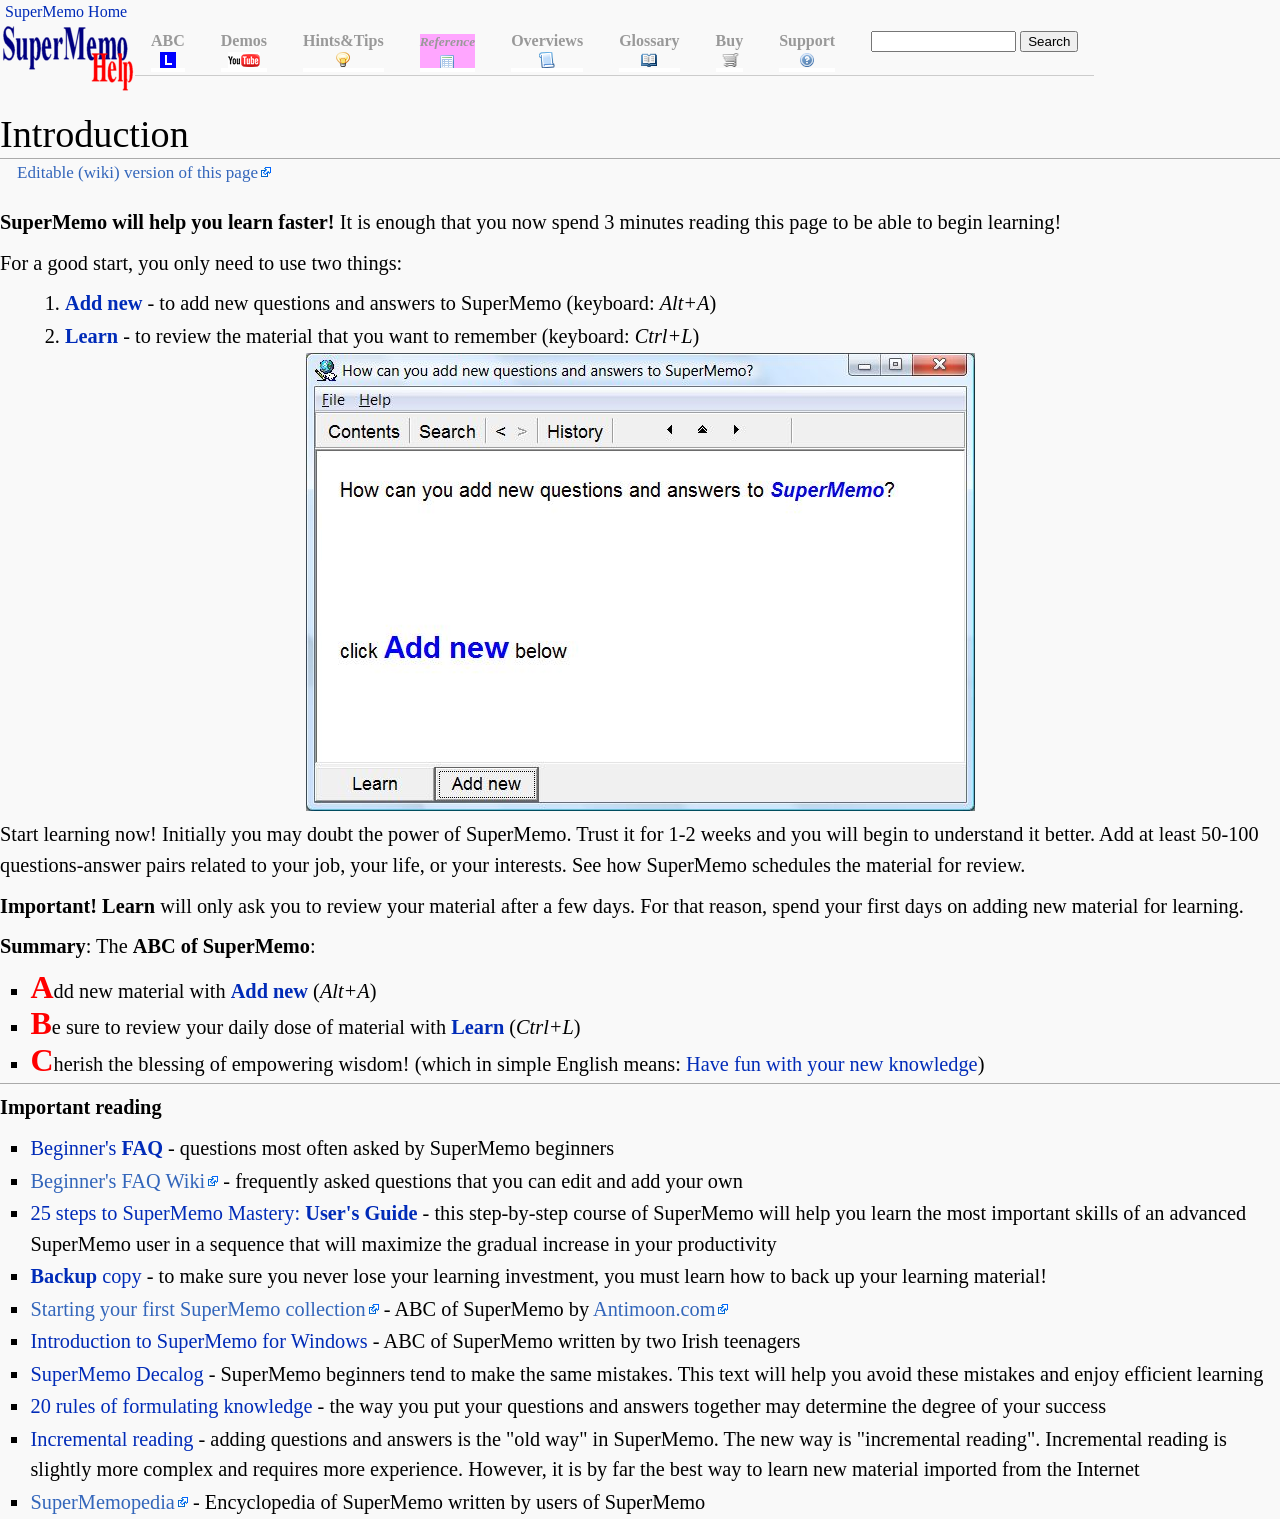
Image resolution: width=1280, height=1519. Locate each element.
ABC (168, 40)
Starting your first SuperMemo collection (197, 1309)
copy (85, 1276)
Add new (103, 303)
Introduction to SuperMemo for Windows (198, 1341)
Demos (244, 40)
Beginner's (96, 1148)
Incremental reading (111, 1439)
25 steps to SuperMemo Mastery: (223, 1213)
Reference (448, 41)
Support (807, 40)
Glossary (649, 40)
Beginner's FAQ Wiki (117, 1181)
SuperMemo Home (66, 11)
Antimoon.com (654, 1309)
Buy (730, 40)
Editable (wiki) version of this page (137, 172)
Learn (91, 336)
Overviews (547, 40)
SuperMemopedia (102, 1502)
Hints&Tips (343, 40)
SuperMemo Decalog (116, 1374)
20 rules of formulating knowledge (171, 1406)
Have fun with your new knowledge (832, 1064)
